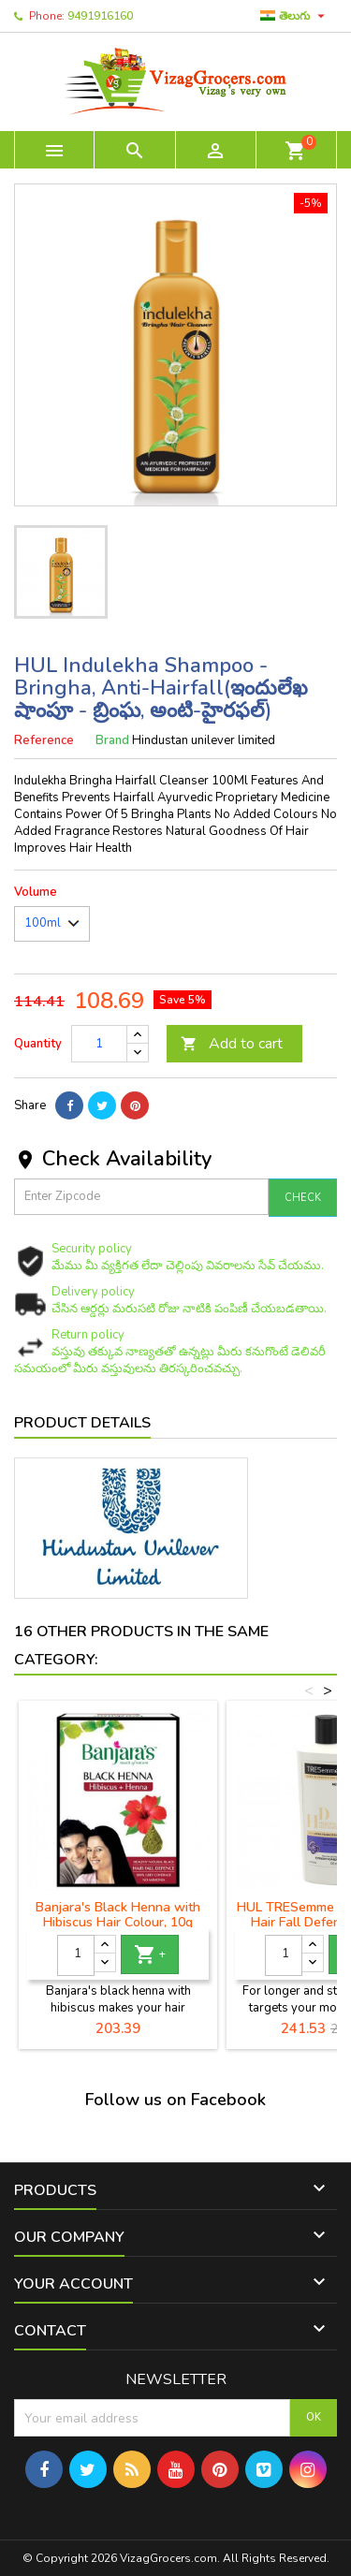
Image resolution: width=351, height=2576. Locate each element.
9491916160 (100, 15)
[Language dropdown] (294, 16)
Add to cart (232, 1043)
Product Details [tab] (82, 1422)
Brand (112, 740)
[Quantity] (99, 1043)
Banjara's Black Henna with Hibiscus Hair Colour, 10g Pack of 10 (118, 1922)
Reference (44, 740)
